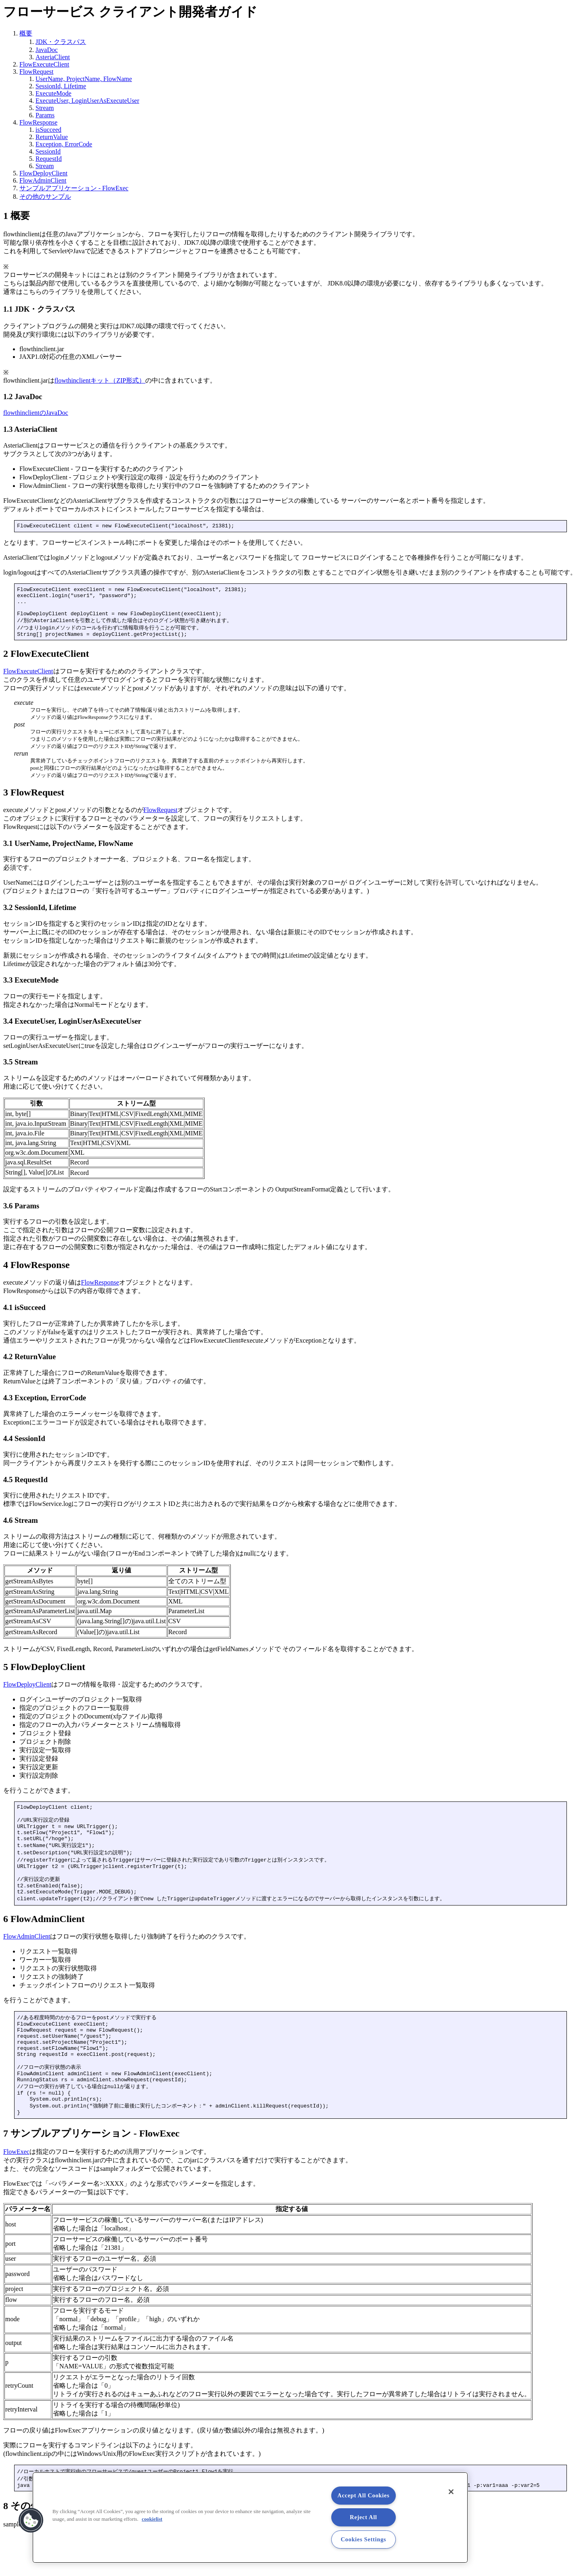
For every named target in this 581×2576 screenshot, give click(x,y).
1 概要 (16, 215)
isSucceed (48, 129)
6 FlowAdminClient (44, 1941)
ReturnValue (52, 136)
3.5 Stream (20, 1071)
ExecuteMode (53, 93)
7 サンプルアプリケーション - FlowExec (91, 2172)
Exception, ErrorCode (64, 144)
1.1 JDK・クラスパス (39, 309)
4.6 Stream (20, 1529)
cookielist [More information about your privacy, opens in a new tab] (152, 2519)
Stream (45, 107)
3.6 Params (21, 1215)
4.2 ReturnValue (29, 1366)
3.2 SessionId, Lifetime (39, 916)
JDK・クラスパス (61, 41)
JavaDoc (47, 49)
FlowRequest (36, 71)
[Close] (451, 2492)
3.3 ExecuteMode (31, 989)
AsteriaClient (53, 57)
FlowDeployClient (43, 173)
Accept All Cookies (363, 2495)
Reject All (363, 2517)
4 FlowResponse (36, 1274)
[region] (250, 2517)
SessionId (48, 151)
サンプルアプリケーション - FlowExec (73, 188)
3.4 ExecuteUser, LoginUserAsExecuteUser (72, 1030)
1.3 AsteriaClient (30, 429)
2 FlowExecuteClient (46, 663)
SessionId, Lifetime (61, 86)
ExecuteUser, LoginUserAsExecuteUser (87, 100)
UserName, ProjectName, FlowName (84, 78)
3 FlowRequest (33, 801)
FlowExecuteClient (44, 64)
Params (45, 115)
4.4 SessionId (24, 1447)
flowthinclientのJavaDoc (35, 412)
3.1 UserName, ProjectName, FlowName (68, 852)
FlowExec (16, 2190)
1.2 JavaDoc (22, 396)
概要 (25, 33)
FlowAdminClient (42, 180)
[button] (31, 2520)
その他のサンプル (45, 196)
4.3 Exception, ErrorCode (44, 1407)
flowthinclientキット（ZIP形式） (100, 380)
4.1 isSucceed (24, 1316)
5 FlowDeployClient (44, 1676)
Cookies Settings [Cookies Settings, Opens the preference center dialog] (363, 2539)
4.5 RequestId (25, 1489)
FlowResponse (38, 122)
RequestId (49, 158)
